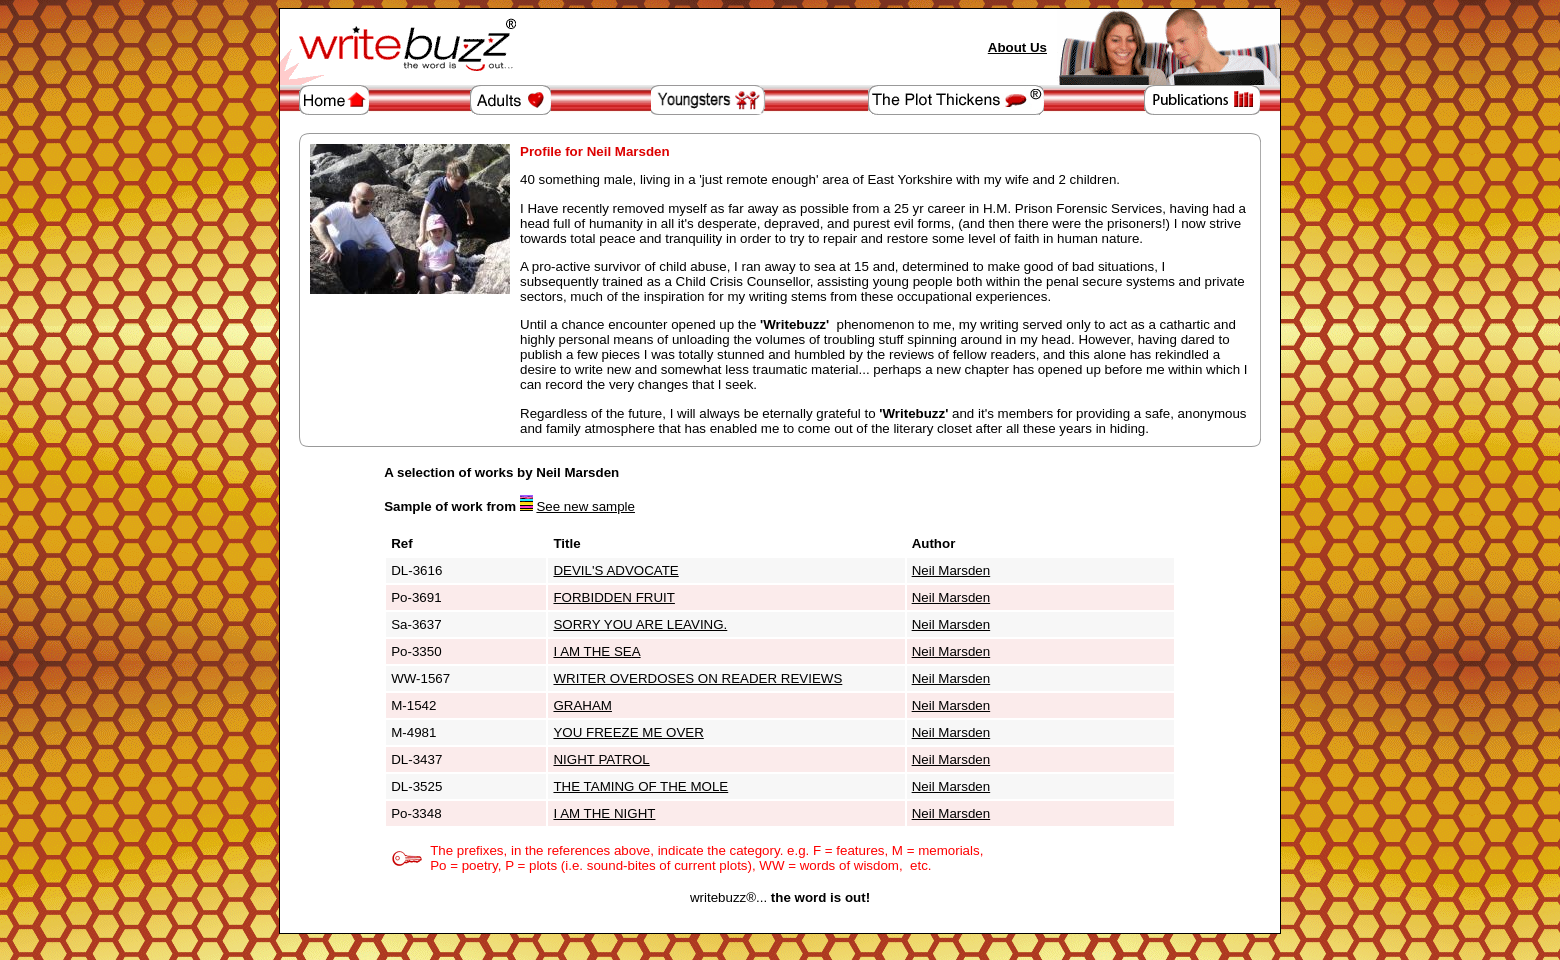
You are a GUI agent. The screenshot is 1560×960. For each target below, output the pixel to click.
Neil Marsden (951, 570)
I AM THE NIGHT (604, 813)
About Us (1017, 47)
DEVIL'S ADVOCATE (615, 570)
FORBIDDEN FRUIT (613, 597)
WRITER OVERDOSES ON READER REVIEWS (697, 678)
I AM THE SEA (596, 651)
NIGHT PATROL (601, 759)
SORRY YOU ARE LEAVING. (640, 624)
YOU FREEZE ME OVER (628, 732)
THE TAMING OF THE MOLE (640, 786)
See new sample (585, 506)
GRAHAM (582, 705)
